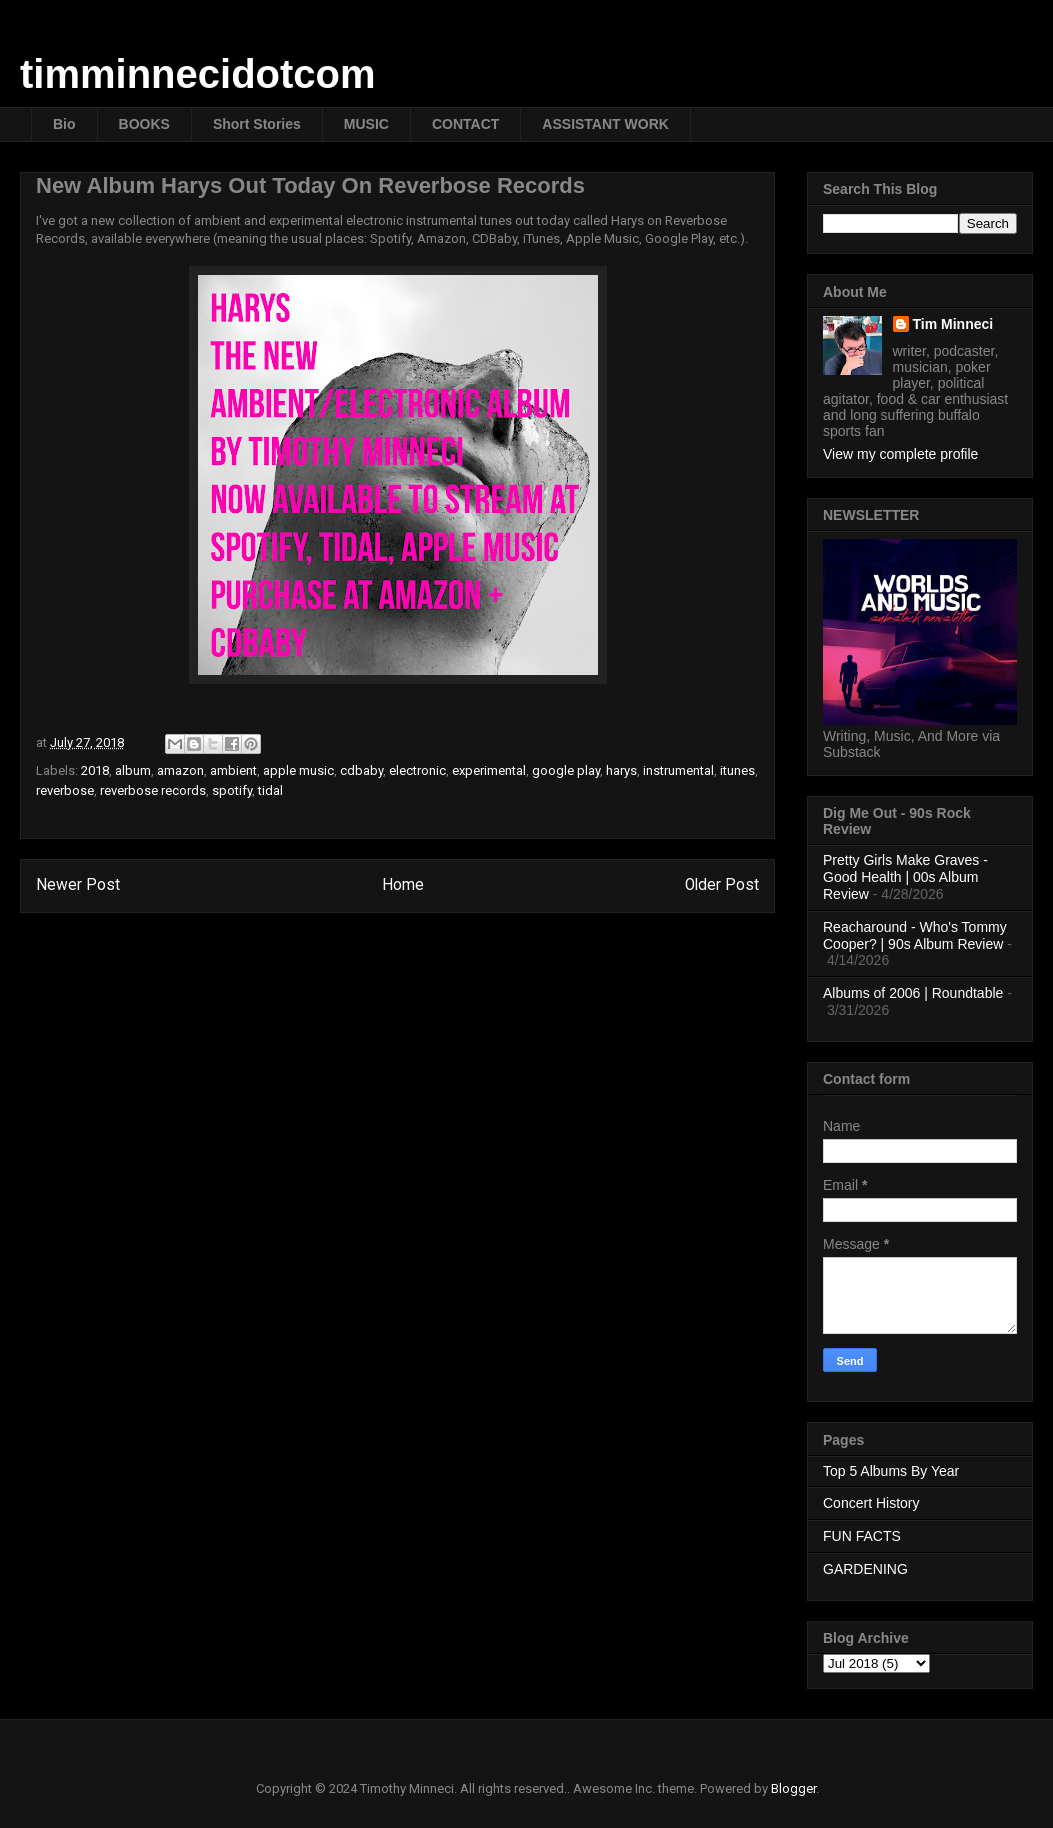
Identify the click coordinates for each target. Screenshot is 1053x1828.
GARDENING (865, 1569)
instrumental (678, 770)
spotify (232, 790)
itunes (737, 770)
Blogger (793, 1788)
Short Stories (257, 124)
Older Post (722, 885)
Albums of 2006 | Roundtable (913, 993)
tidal (270, 790)
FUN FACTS (862, 1536)
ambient (233, 770)
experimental (489, 770)
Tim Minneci (953, 324)
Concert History (871, 1503)
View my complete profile (900, 454)
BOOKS (144, 124)
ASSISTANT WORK (605, 124)
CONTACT (465, 124)
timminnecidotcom (198, 74)
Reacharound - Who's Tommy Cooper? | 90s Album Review (915, 935)
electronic (417, 770)
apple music (298, 770)
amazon (180, 770)
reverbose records (153, 790)
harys (621, 770)
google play (566, 770)
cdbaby (361, 770)
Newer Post (78, 885)
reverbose (65, 790)
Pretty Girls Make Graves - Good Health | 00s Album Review (905, 877)
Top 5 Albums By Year (891, 1471)
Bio (64, 124)
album (133, 770)
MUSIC (366, 124)
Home (403, 885)
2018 (95, 770)
